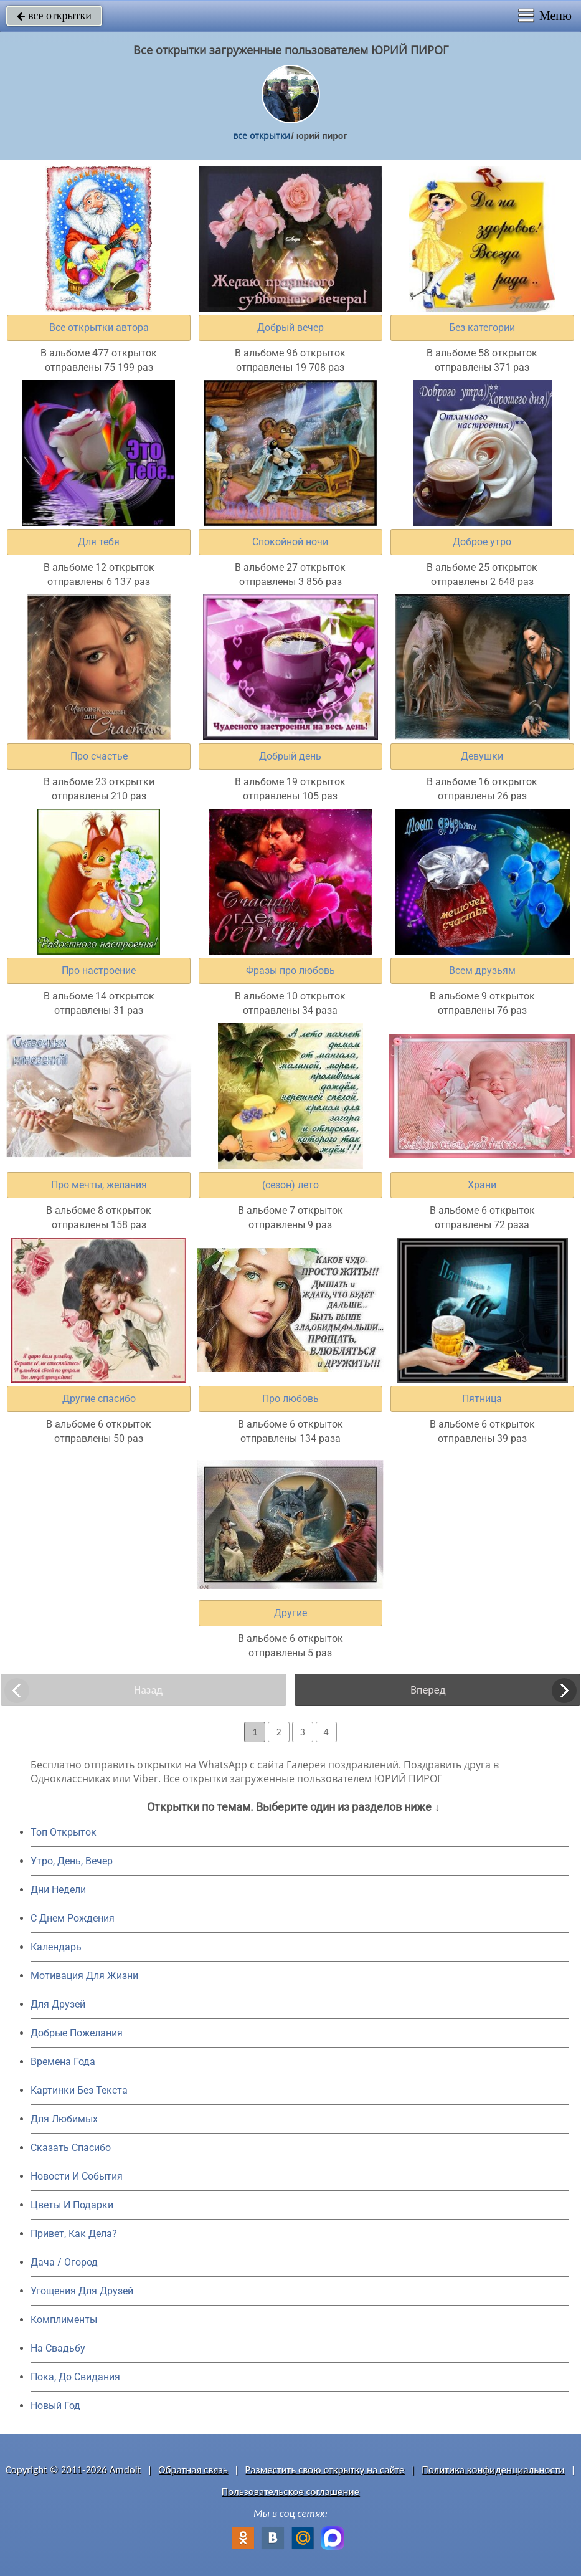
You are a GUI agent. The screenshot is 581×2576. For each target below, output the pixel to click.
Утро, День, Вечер (72, 1861)
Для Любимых (64, 2119)
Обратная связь (193, 2469)
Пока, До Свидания (75, 2377)
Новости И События (77, 2176)
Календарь (56, 1947)
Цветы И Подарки (72, 2205)
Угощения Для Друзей (82, 2291)
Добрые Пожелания (77, 2033)
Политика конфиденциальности (493, 2469)
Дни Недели (58, 1890)
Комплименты (64, 2320)
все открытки (54, 15)
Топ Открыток (64, 1832)
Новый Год (55, 2405)
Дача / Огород (64, 2262)
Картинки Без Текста (79, 2090)
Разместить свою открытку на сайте (325, 2469)
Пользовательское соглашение (290, 2491)
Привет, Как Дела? (74, 2234)
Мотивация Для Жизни (84, 1976)
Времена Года (63, 2062)
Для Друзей (58, 2004)
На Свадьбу (58, 2348)
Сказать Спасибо (71, 2148)
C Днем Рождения (73, 1918)
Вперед (427, 1690)
